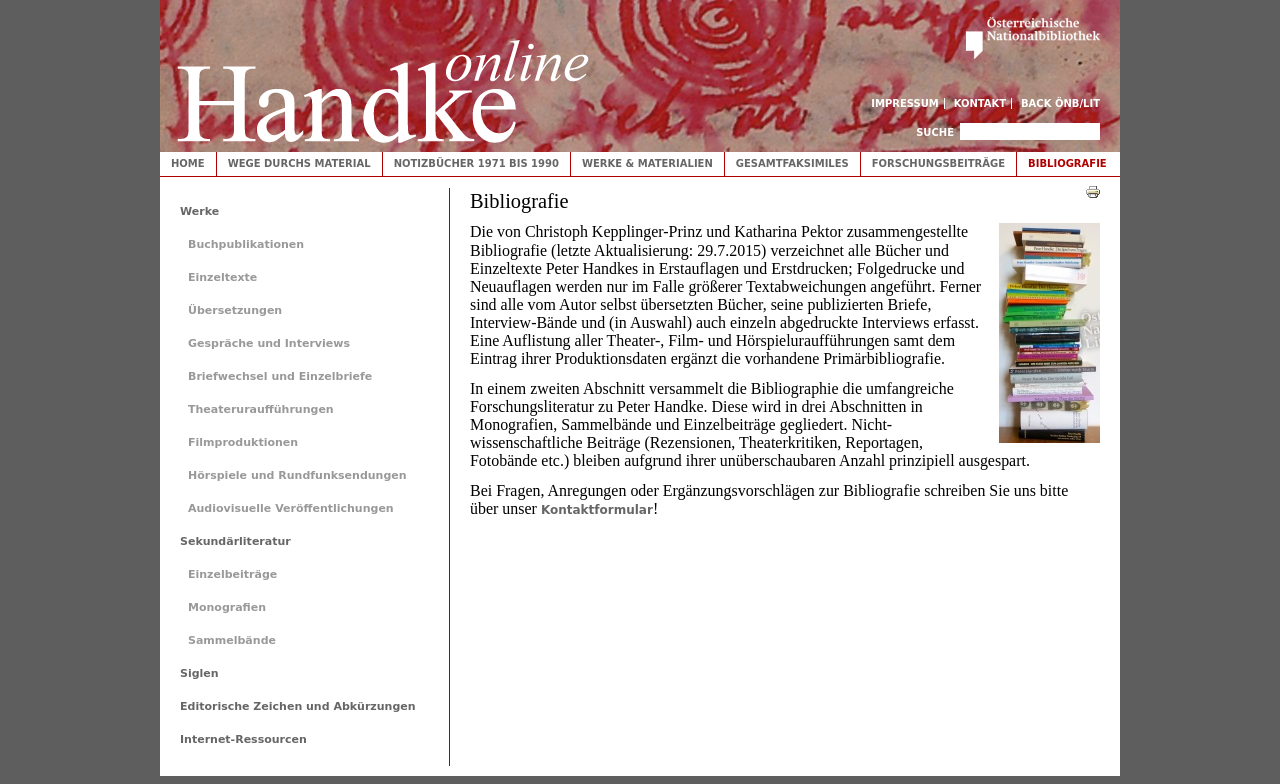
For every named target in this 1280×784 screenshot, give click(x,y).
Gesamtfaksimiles (792, 163)
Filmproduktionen (243, 442)
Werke (199, 211)
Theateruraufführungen (261, 409)
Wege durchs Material (299, 163)
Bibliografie (1067, 163)
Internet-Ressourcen (243, 739)
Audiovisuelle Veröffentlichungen (291, 508)
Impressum (905, 103)
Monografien (227, 607)
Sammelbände (232, 640)
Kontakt (980, 103)
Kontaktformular (597, 510)
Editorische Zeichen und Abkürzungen (298, 706)
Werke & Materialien (647, 163)
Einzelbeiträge (232, 574)
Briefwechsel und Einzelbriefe (280, 376)
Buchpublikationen (246, 244)
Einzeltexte (222, 277)
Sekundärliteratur (235, 541)
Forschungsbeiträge (938, 163)
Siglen (199, 673)
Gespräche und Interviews (269, 343)
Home (188, 163)
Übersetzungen (235, 310)
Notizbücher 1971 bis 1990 (476, 163)
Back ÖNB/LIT (1060, 103)
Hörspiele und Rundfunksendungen (297, 475)
